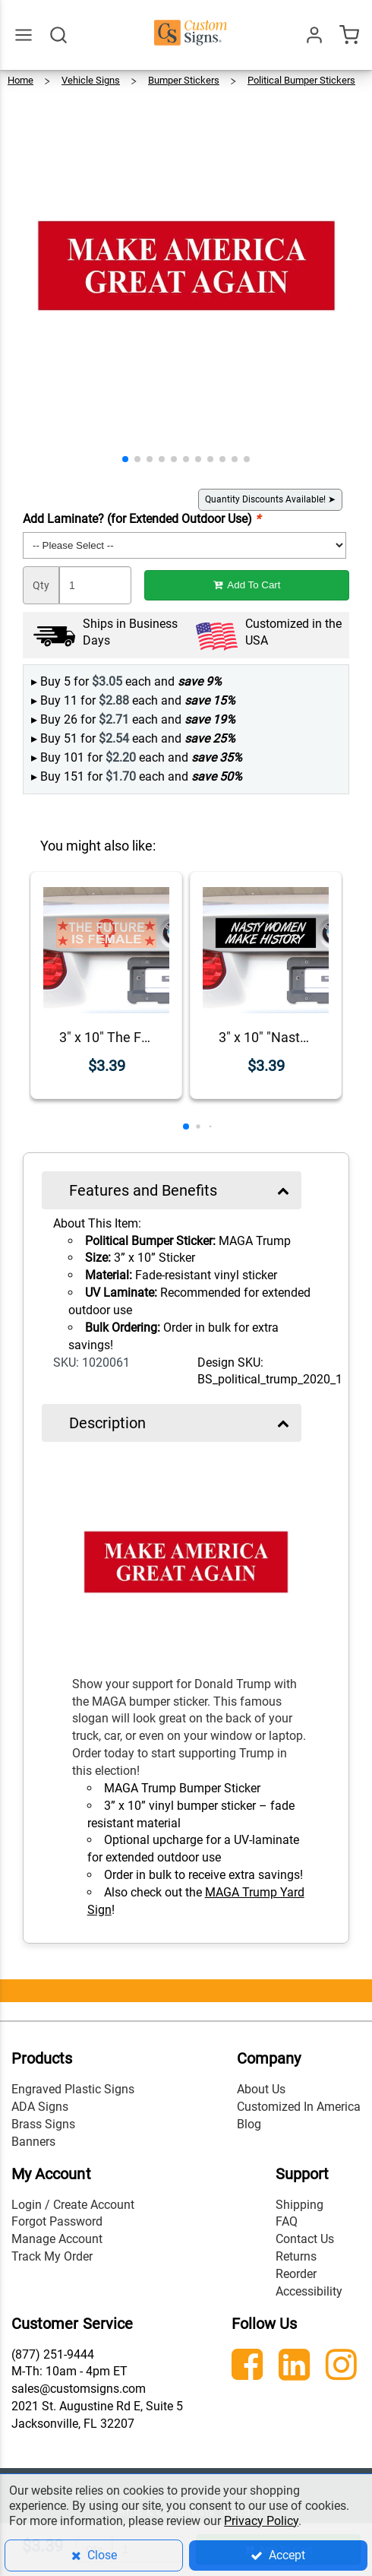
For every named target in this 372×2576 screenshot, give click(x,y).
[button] (125, 459)
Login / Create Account (72, 2204)
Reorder (296, 2274)
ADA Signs (39, 2106)
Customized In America (299, 2106)
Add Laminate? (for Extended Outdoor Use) (141, 519)
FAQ (287, 2221)
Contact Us (305, 2239)
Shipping (299, 2204)
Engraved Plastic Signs (72, 2089)
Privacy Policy (261, 2521)
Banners (33, 2141)
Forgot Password (56, 2221)
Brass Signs (43, 2124)
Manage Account (56, 2239)
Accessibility (309, 2291)
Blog (249, 2124)
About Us (261, 2089)
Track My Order (52, 2256)
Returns (296, 2256)
